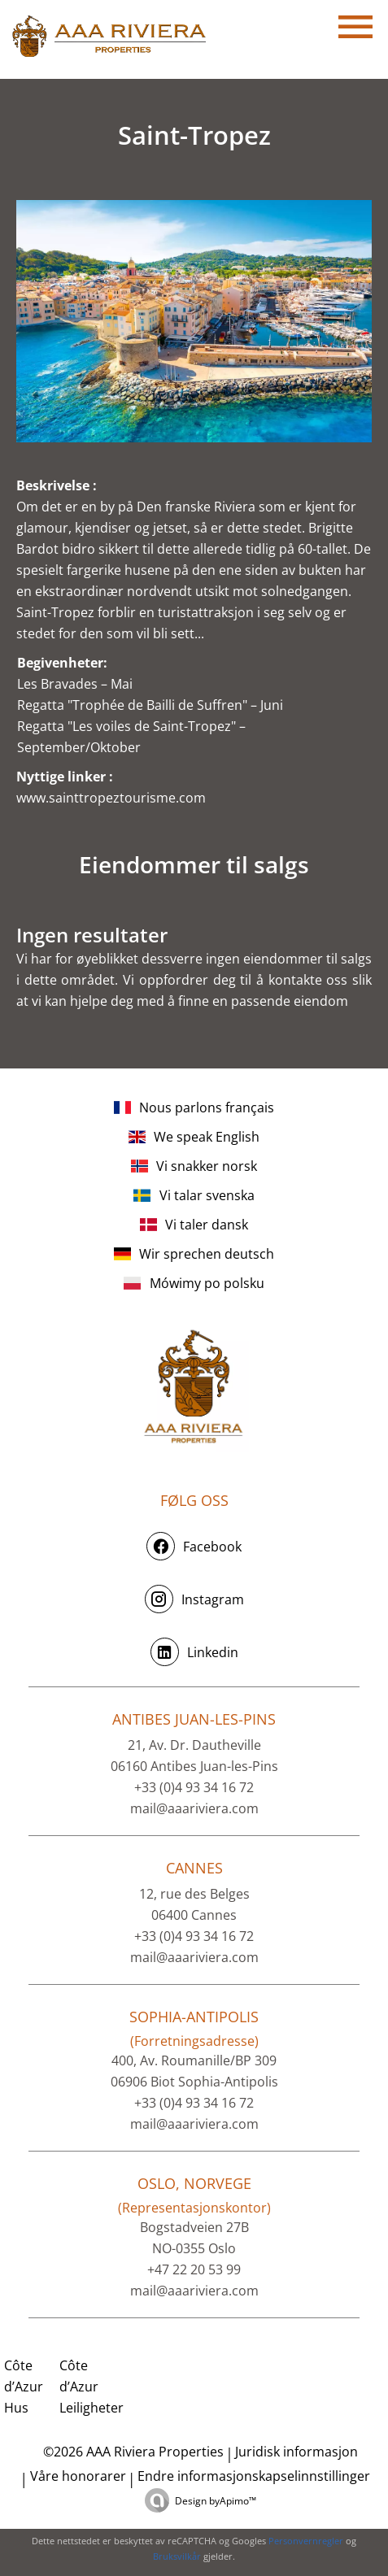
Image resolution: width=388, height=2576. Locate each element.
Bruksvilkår (177, 2556)
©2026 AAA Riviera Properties (132, 2452)
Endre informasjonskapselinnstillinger (253, 2476)
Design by (215, 2501)
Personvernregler (305, 2541)
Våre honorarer (78, 2476)
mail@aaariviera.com (194, 1808)
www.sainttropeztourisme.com (111, 798)
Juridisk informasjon (296, 2452)
